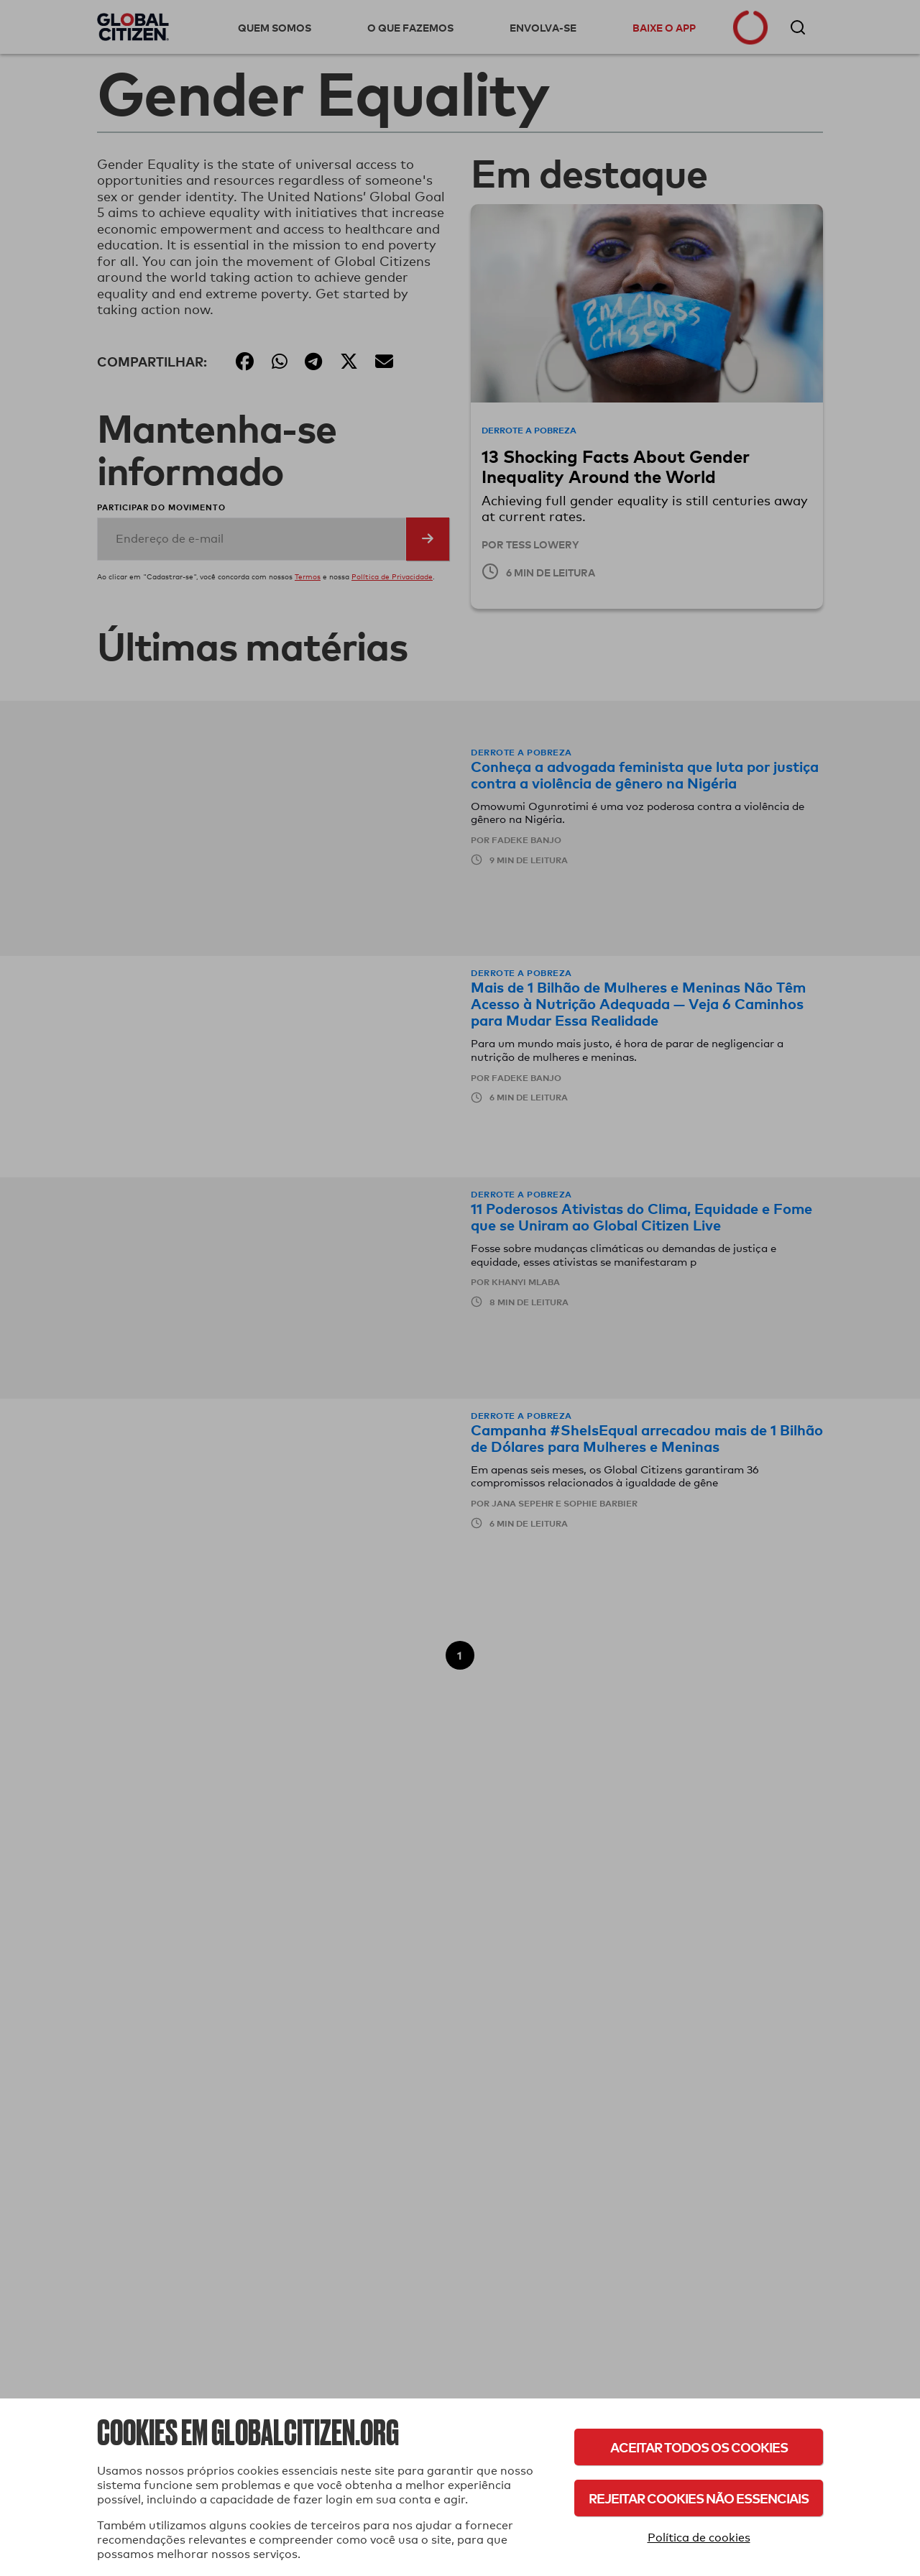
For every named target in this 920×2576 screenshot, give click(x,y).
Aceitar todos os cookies (699, 2447)
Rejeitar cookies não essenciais (699, 2498)
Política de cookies (699, 2537)
